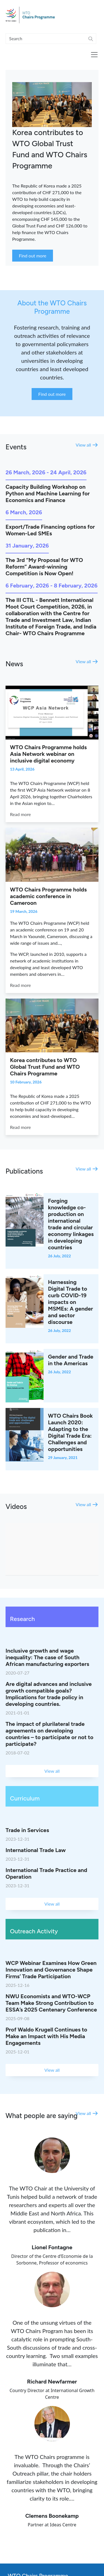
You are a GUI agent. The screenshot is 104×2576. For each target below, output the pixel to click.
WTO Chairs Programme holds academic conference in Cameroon (48, 896)
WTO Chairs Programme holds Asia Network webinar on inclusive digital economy (48, 754)
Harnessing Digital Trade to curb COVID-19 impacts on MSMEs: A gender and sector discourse (70, 1302)
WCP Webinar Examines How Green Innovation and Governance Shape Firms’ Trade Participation (51, 1970)
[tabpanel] (52, 168)
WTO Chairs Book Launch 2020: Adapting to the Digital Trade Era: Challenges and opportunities (70, 1432)
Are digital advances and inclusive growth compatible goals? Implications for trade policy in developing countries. (49, 1694)
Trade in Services (27, 1830)
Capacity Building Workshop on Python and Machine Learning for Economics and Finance (48, 493)
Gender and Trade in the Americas (70, 1360)
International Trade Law (36, 1850)
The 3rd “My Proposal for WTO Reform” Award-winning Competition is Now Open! (44, 567)
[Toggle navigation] (94, 54)
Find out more (52, 394)
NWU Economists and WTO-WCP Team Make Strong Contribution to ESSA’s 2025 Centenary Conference (51, 2003)
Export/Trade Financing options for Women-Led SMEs (50, 530)
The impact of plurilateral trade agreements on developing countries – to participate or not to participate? (49, 1734)
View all (83, 444)
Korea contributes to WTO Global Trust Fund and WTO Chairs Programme (45, 1067)
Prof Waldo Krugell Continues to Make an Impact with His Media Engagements (46, 2036)
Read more (20, 814)
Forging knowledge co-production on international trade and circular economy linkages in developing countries (71, 1224)
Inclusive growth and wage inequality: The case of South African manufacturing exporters (47, 1657)
